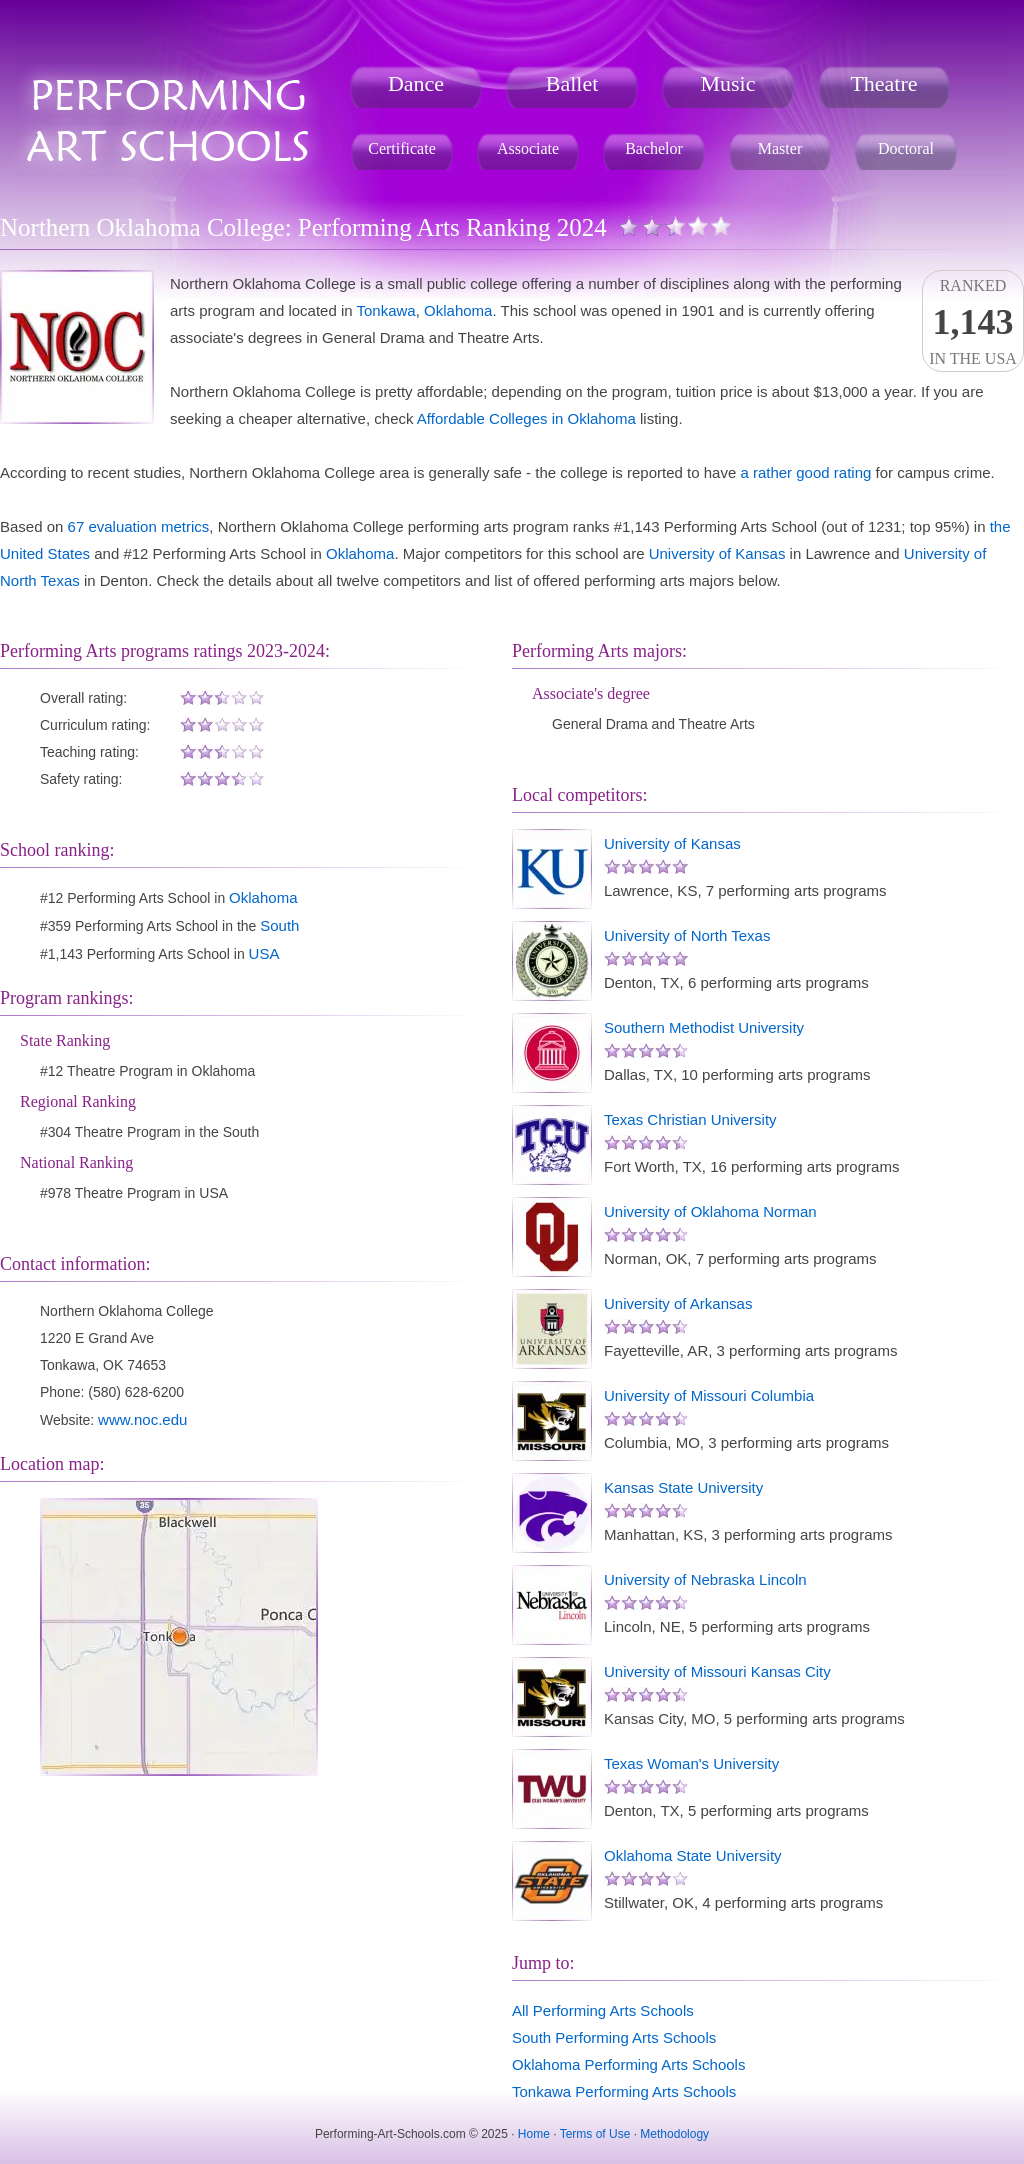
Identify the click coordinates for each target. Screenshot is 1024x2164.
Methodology (674, 2134)
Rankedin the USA (973, 322)
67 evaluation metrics (139, 526)
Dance (416, 83)
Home (534, 2134)
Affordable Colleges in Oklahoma (526, 418)
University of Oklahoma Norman (710, 1211)
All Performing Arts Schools (603, 2010)
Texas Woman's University (691, 1763)
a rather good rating (805, 472)
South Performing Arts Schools (614, 2037)
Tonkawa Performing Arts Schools (624, 2091)
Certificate (402, 148)
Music (728, 83)
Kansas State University (683, 1487)
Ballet (572, 83)
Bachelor (654, 148)
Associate (528, 148)
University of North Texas (687, 935)
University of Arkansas (678, 1303)
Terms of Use (595, 2134)
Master (780, 148)
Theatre (883, 83)
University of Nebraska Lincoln (705, 1579)
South (279, 925)
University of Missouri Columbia (709, 1395)
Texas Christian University (690, 1119)
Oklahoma (458, 310)
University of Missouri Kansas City (717, 1671)
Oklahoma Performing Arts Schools (628, 2064)
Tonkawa (386, 310)
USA (264, 953)
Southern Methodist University (704, 1027)
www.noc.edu (142, 1419)
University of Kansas (717, 553)
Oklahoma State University (693, 1855)
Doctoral (906, 148)
